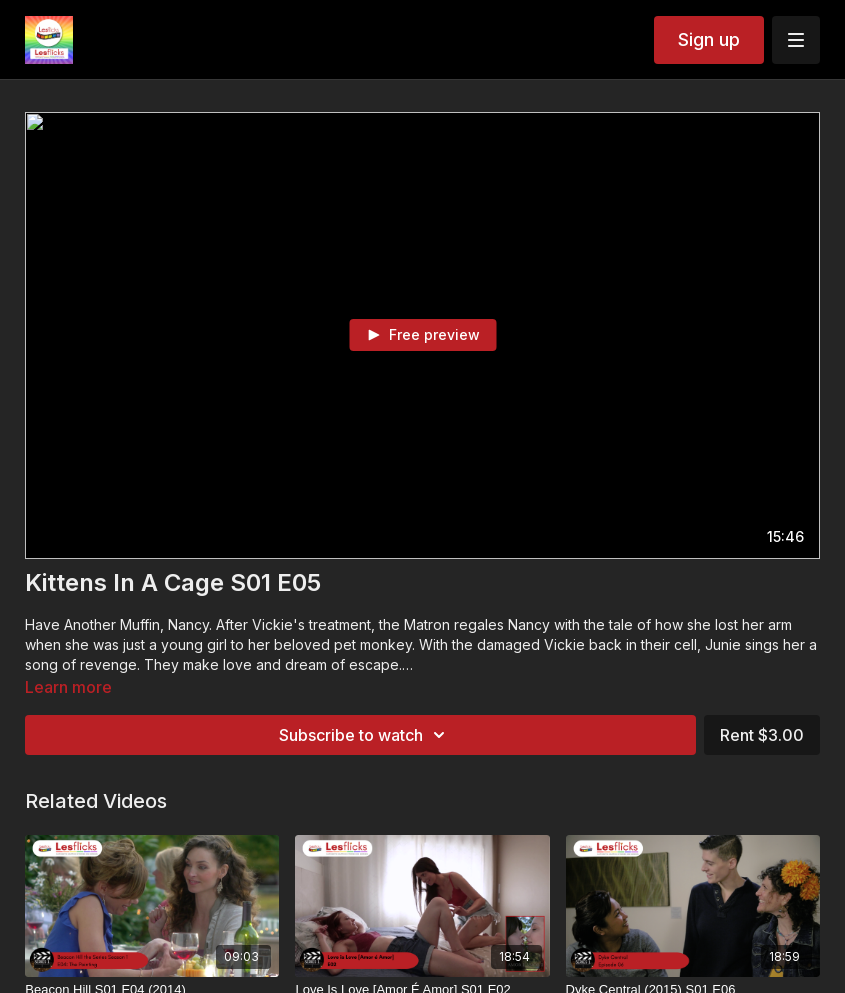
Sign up (709, 39)
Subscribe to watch (365, 735)
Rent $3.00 (762, 735)
